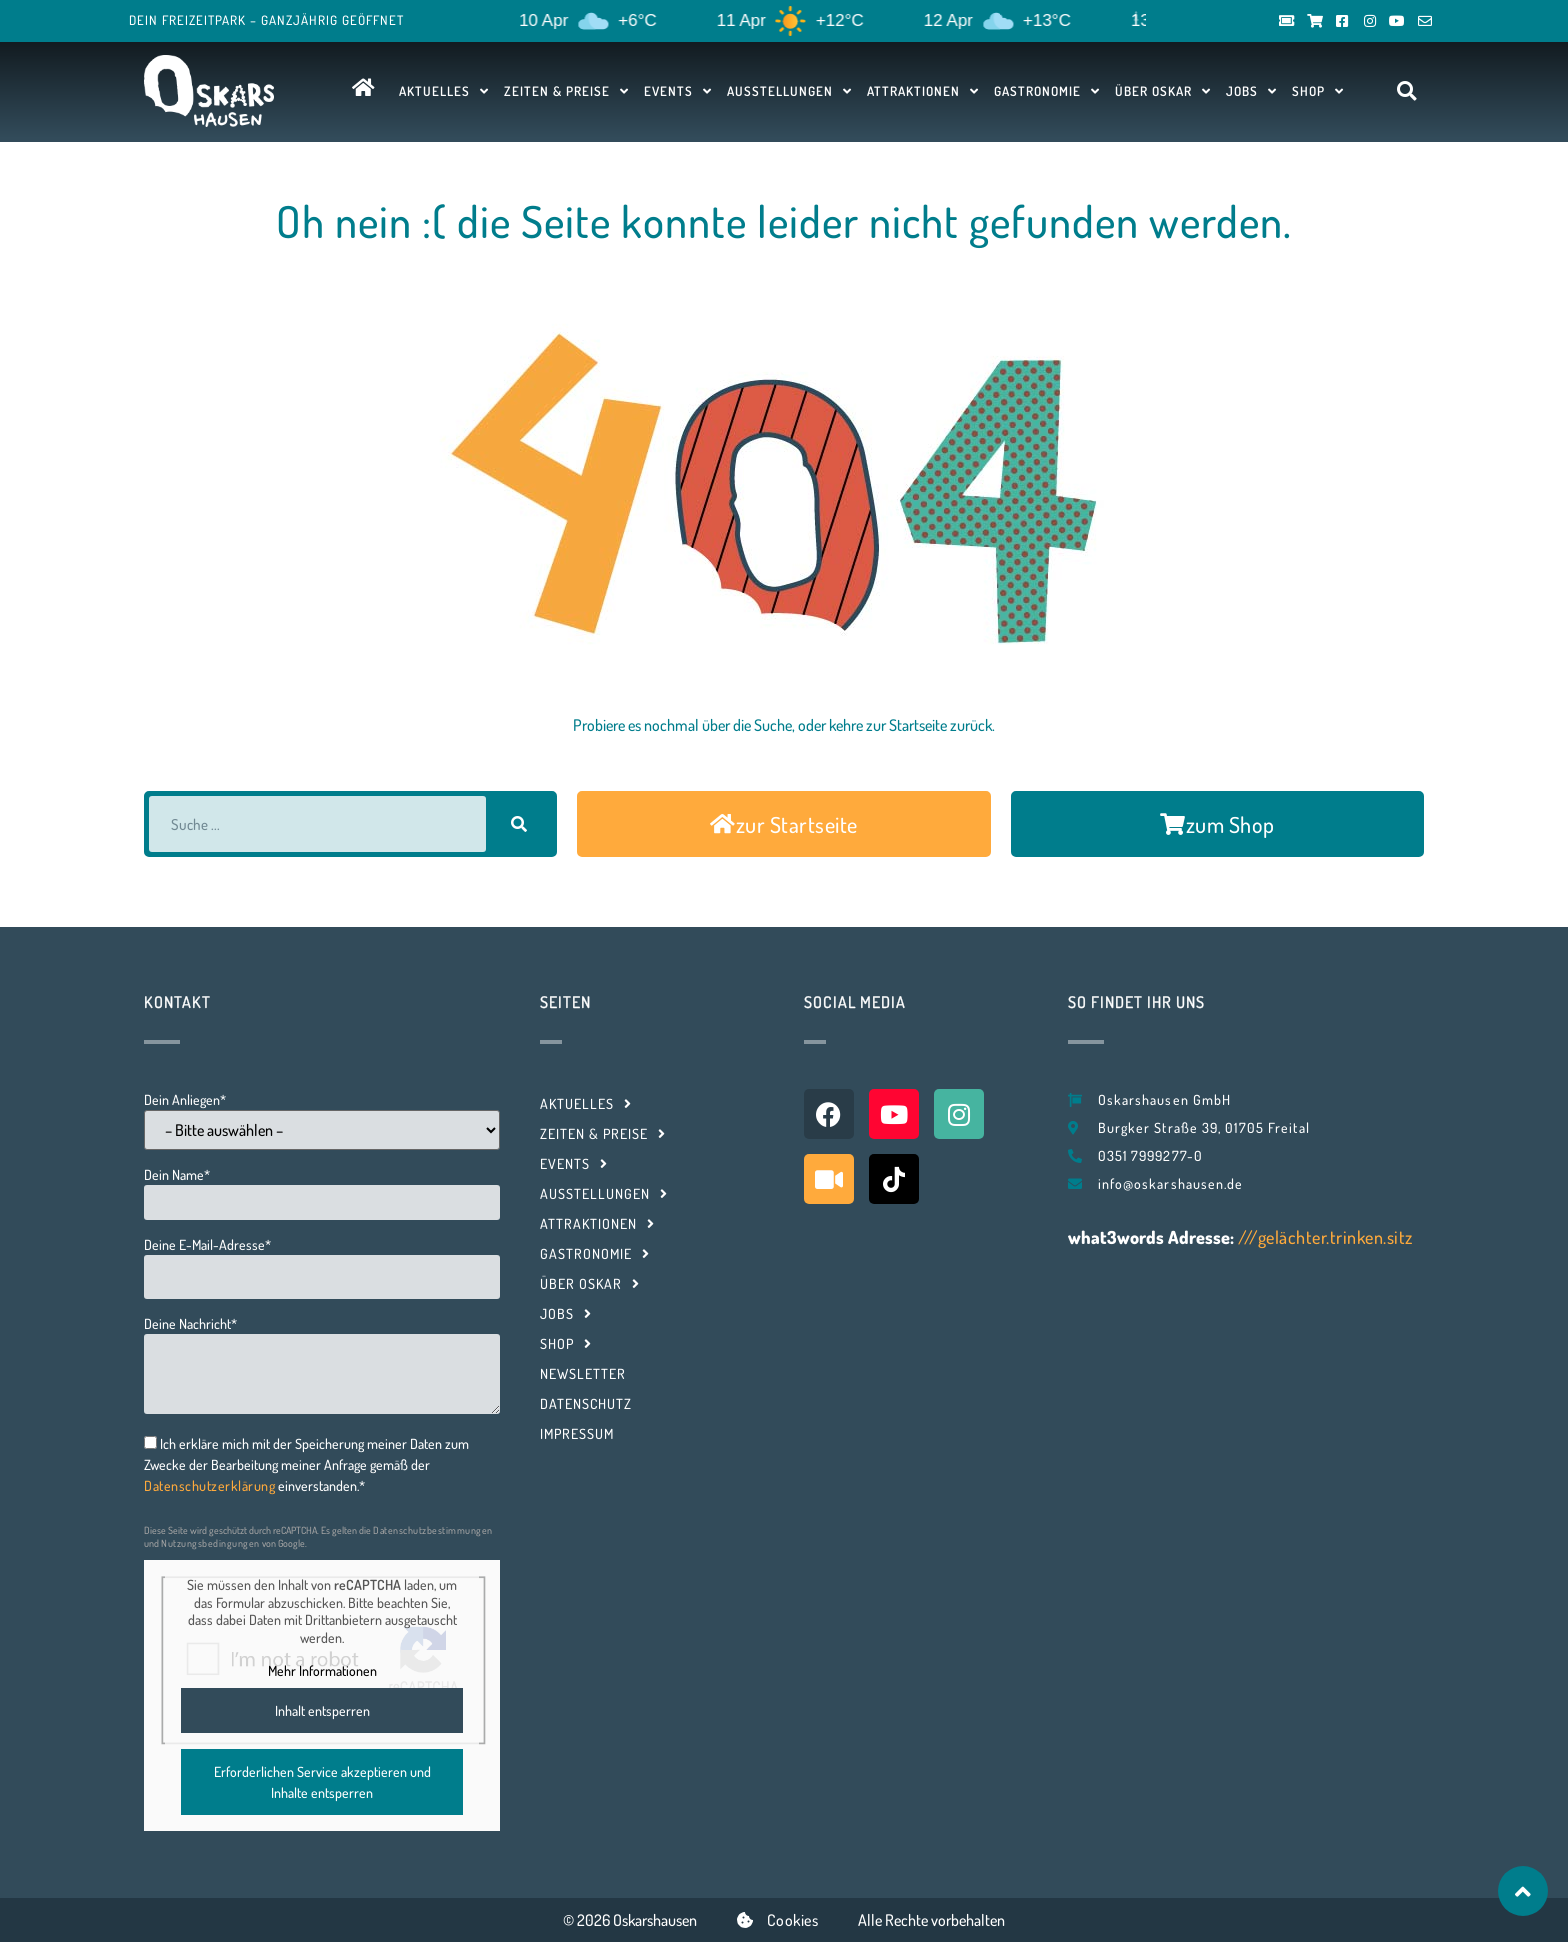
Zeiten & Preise (566, 91)
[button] (1406, 91)
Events (678, 91)
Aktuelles (444, 91)
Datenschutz (586, 1403)
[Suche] (519, 824)
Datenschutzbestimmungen (433, 1530)
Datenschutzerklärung (209, 1485)
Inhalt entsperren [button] (322, 1710)
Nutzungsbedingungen (210, 1543)
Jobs (1251, 91)
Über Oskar (1163, 91)
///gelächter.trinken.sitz (1325, 1237)
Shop (1318, 91)
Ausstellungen (789, 91)
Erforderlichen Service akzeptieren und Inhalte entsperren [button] (322, 1782)
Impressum (577, 1433)
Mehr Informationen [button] (322, 1670)
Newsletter (583, 1373)
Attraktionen (923, 91)
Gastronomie (1047, 91)
